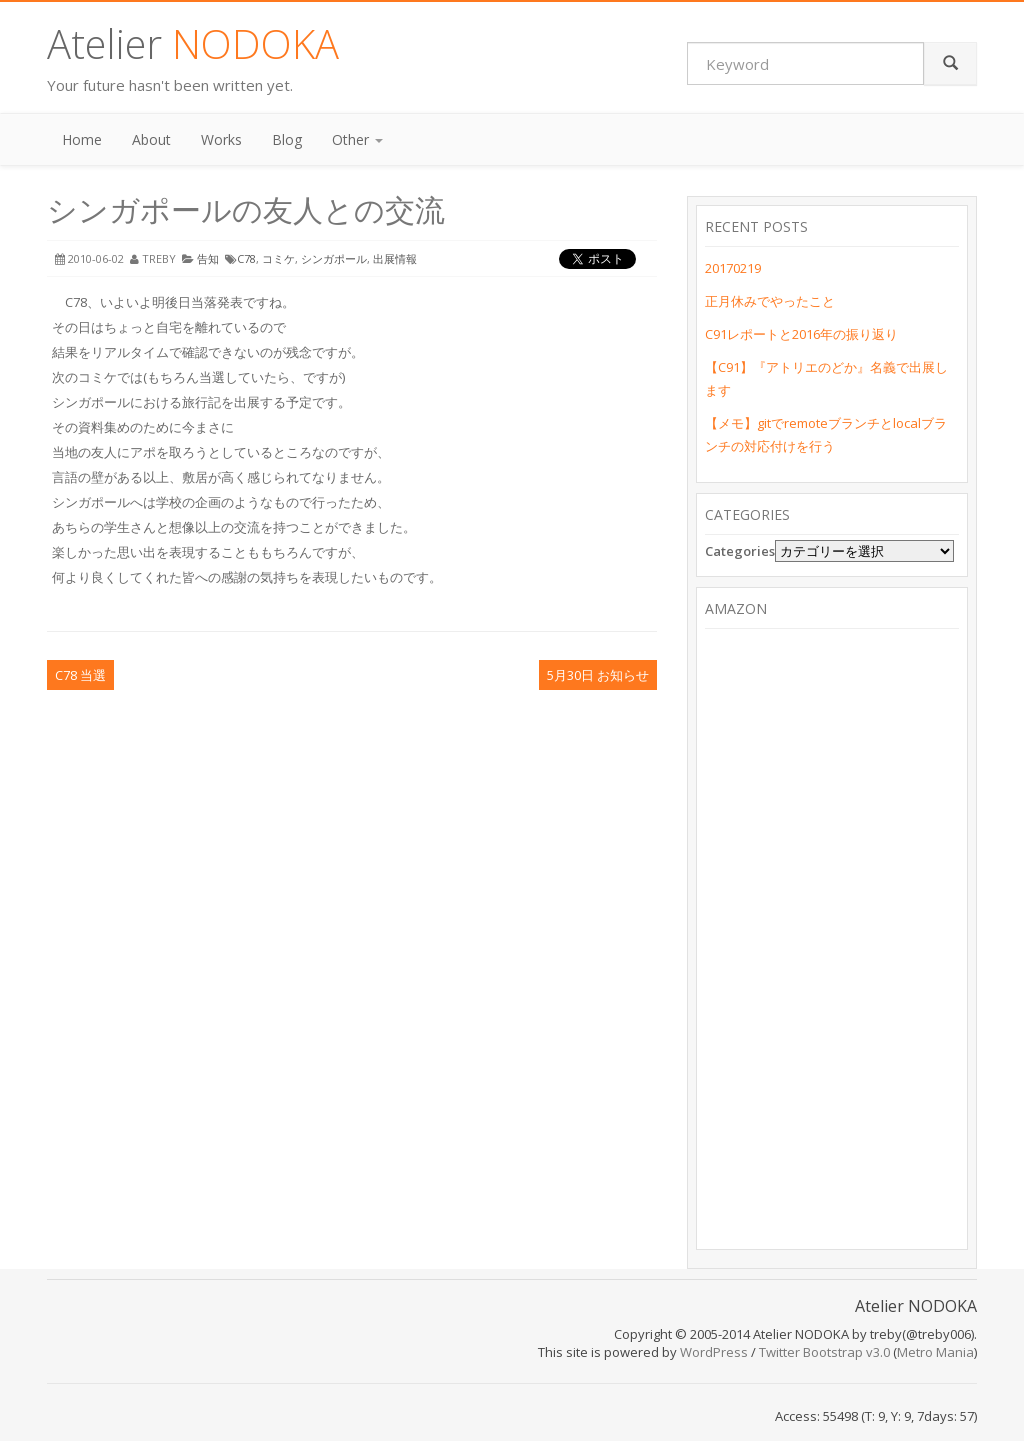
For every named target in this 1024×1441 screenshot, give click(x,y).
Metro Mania (935, 1352)
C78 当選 (80, 675)
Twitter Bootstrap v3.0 (824, 1352)
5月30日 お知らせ (598, 675)
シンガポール (334, 258)
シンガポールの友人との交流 (246, 209)
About (151, 139)
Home (82, 139)
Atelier (193, 43)
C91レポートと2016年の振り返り (801, 334)
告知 (208, 258)
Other (357, 139)
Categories (740, 551)
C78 (246, 258)
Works (221, 139)
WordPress (714, 1352)
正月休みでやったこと (770, 301)
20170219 (733, 268)
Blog (287, 139)
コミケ (278, 258)
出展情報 (395, 258)
